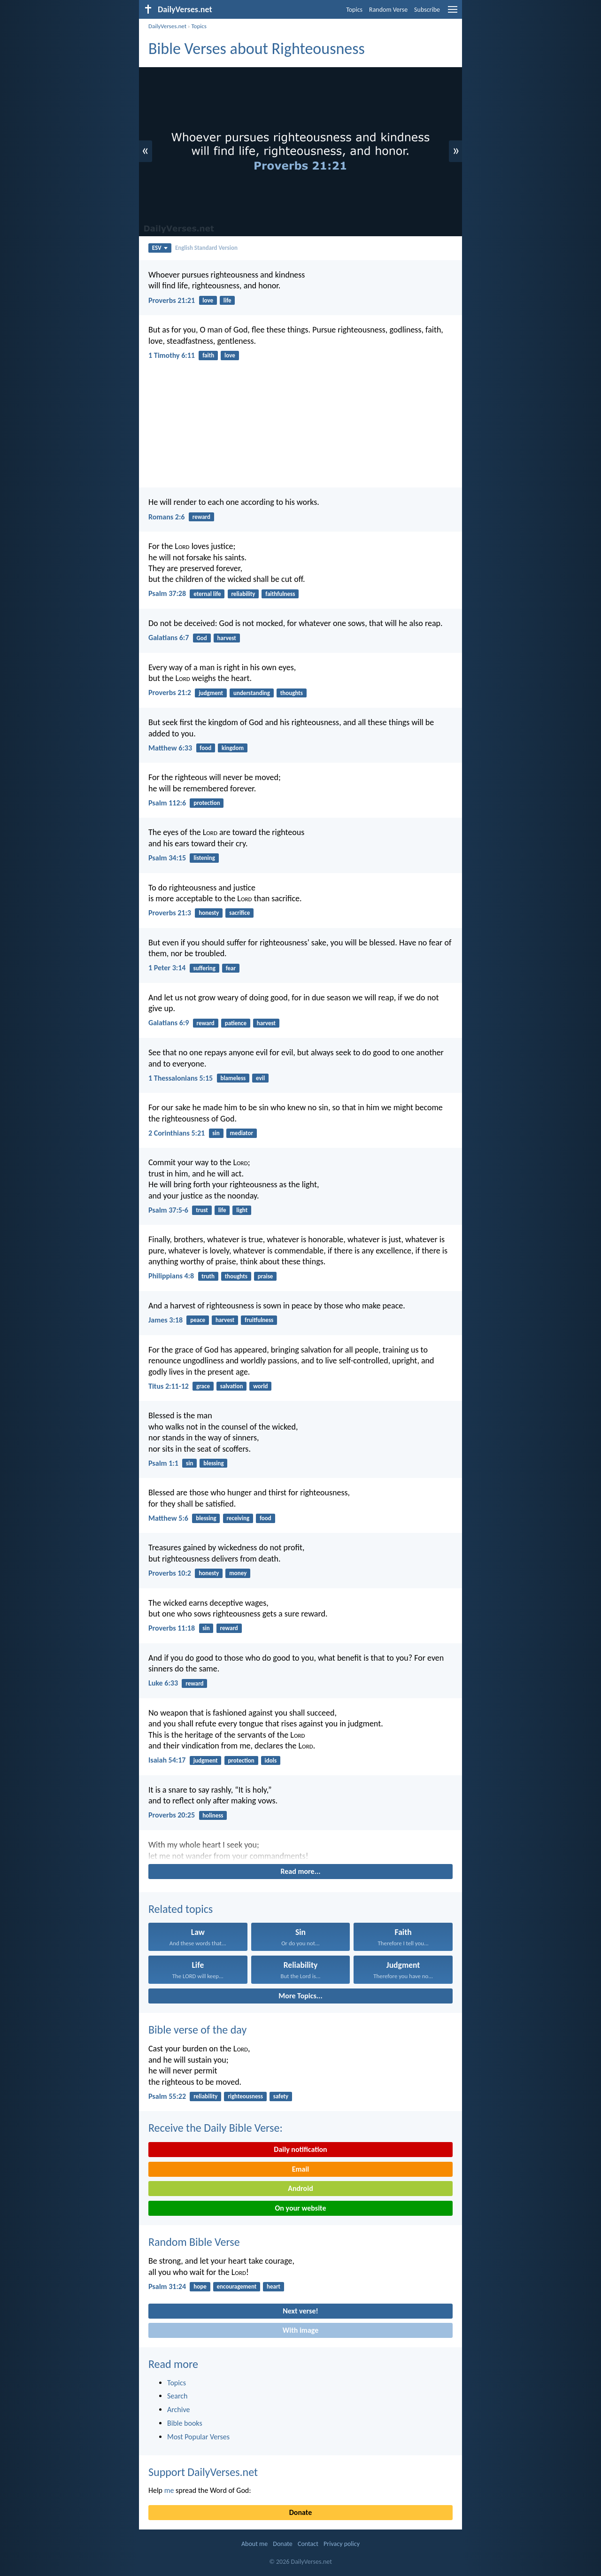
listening (204, 857)
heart (273, 2286)
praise (265, 1276)
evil (260, 1078)
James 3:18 (165, 1319)
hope (200, 2286)
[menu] (452, 13)
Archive (178, 2409)
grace (203, 1386)
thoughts (291, 692)
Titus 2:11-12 (168, 1386)
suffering (204, 968)
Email (300, 2169)
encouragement (237, 2286)
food (205, 747)
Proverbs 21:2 (169, 692)
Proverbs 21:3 (169, 912)
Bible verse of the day (197, 2029)
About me (254, 2544)
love (207, 300)
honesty (209, 912)
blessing (213, 1463)
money (238, 1573)
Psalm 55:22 (167, 2096)
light (241, 1210)
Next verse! (300, 2310)
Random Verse (388, 10)
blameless (233, 1078)
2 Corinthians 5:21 (176, 1133)
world (260, 1386)
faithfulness (280, 593)
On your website (300, 2208)
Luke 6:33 (163, 1683)
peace (197, 1319)
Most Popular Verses (198, 2436)
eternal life (207, 593)
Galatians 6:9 (168, 1022)
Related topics (180, 1909)
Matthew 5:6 (168, 1518)
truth (208, 1276)
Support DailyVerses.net (203, 2472)
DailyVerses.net (167, 26)
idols (271, 1760)
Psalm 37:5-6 (168, 1210)
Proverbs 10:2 (169, 1573)
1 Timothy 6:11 (171, 355)
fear (231, 968)
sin (215, 1133)
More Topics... (300, 1995)
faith (208, 355)
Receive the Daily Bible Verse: (215, 2128)
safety (281, 2096)
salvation (231, 1386)
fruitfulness (259, 1319)
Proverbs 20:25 (171, 1814)
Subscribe (427, 10)
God (201, 638)
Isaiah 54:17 (166, 1760)
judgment (211, 692)
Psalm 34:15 (167, 857)
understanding (251, 692)
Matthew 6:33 (170, 747)
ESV (160, 247)
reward (201, 516)
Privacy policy (342, 2544)
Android (300, 2188)
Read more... (301, 1871)
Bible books (184, 2423)
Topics (354, 10)
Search (177, 2395)
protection (206, 802)
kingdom (233, 747)
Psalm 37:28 (167, 593)
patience (236, 1023)
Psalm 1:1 (163, 1463)
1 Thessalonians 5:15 (180, 1078)
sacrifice (239, 912)
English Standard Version (206, 247)
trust (202, 1210)
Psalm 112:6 (167, 802)
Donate (300, 2512)
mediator (242, 1133)
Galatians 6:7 (168, 637)
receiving (237, 1518)
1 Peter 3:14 (166, 967)
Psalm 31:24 (167, 2286)
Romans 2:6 (166, 516)
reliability (243, 593)
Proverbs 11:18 (171, 1628)
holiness (212, 1815)
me (169, 2490)
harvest (226, 638)
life (227, 300)
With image (301, 2330)
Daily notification (300, 2149)
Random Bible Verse (194, 2242)
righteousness (245, 2096)
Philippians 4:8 (171, 1275)
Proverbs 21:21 (171, 300)
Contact (308, 2544)
